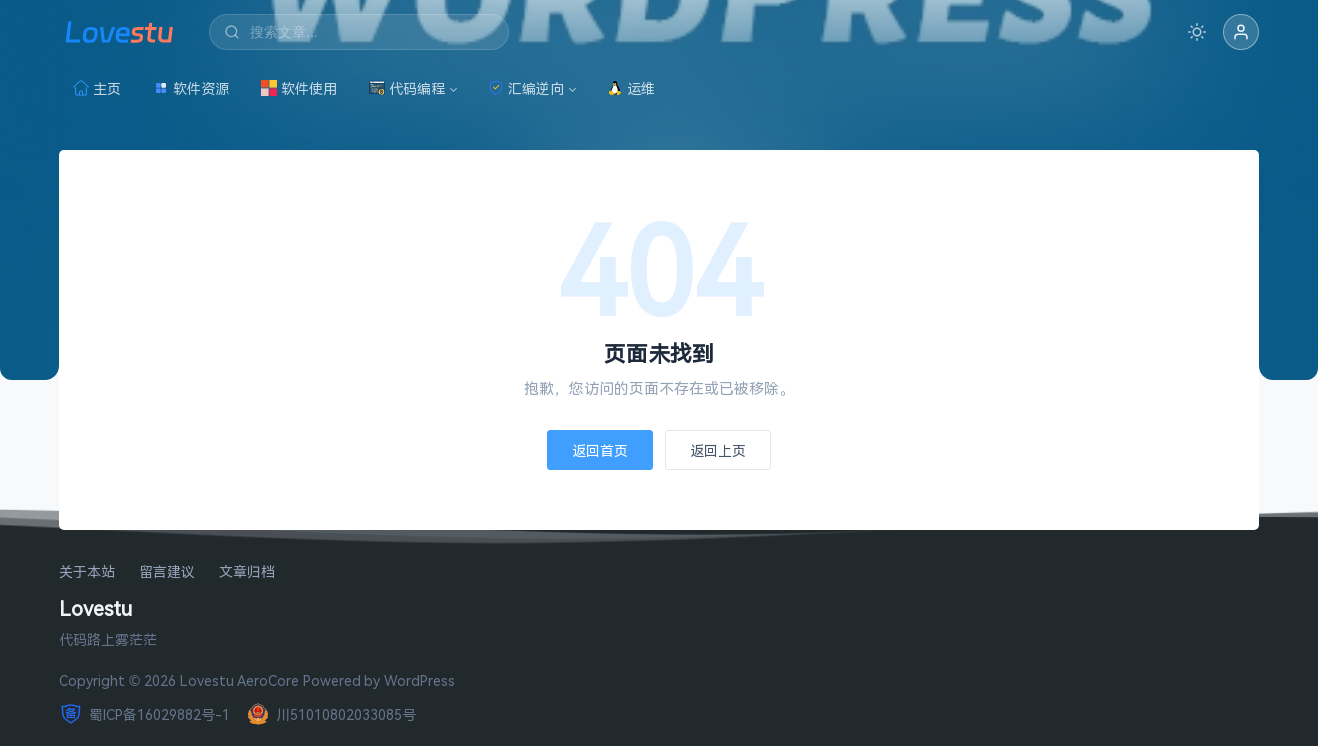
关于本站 (87, 572)
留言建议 (167, 572)
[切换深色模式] (1197, 32)
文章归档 (247, 572)
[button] (1241, 32)
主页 (97, 88)
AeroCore (268, 680)
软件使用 (299, 88)
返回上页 (718, 450)
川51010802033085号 (331, 714)
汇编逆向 (526, 88)
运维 (631, 88)
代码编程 (407, 88)
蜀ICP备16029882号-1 (144, 714)
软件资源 (191, 88)
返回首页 (600, 450)
